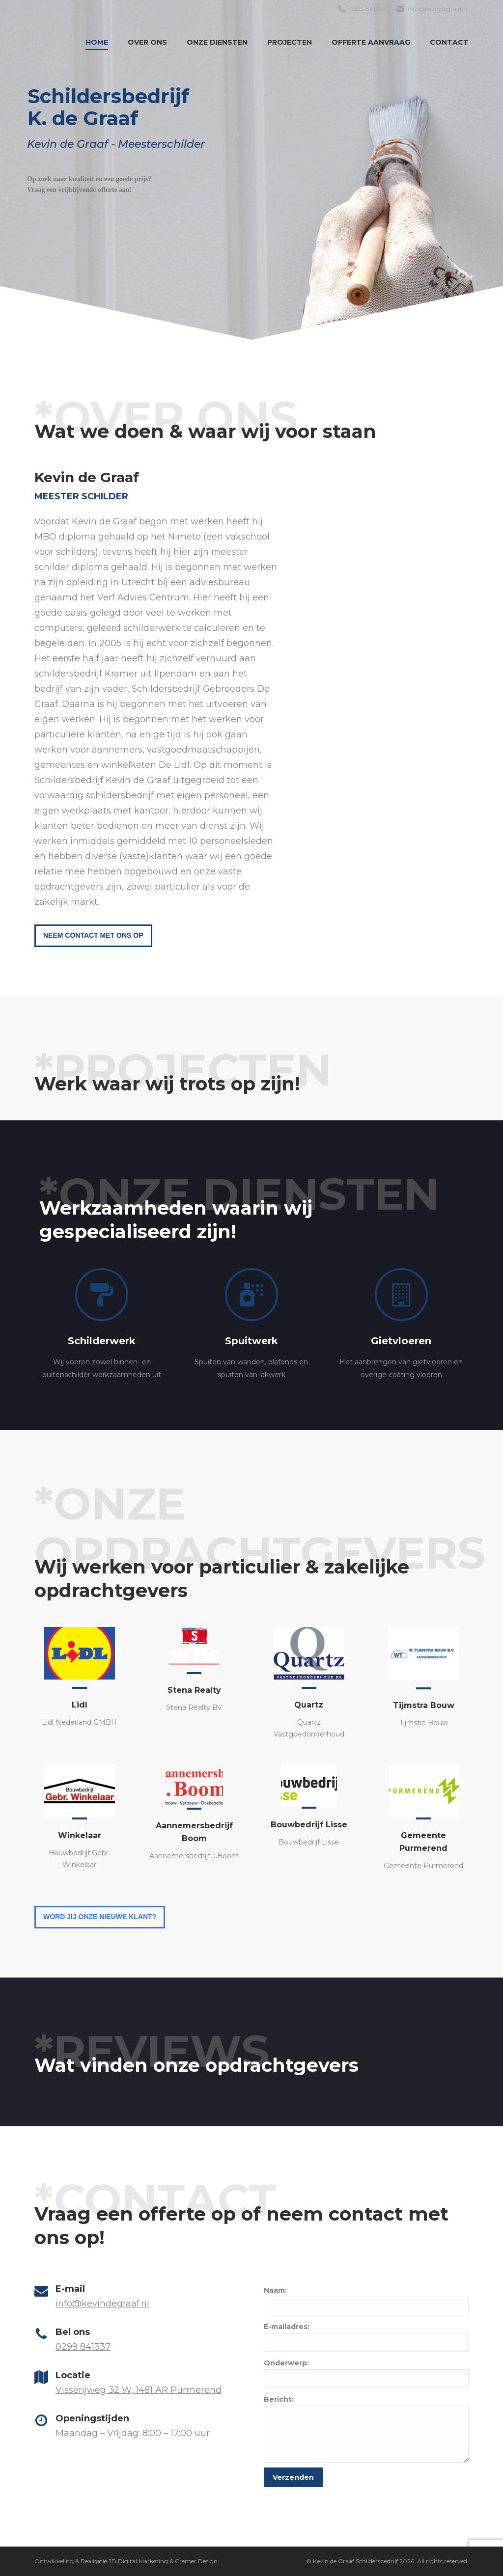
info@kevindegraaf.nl (102, 2303)
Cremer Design (196, 2561)
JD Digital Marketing (138, 2561)
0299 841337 (83, 2346)
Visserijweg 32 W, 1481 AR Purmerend (139, 2390)
